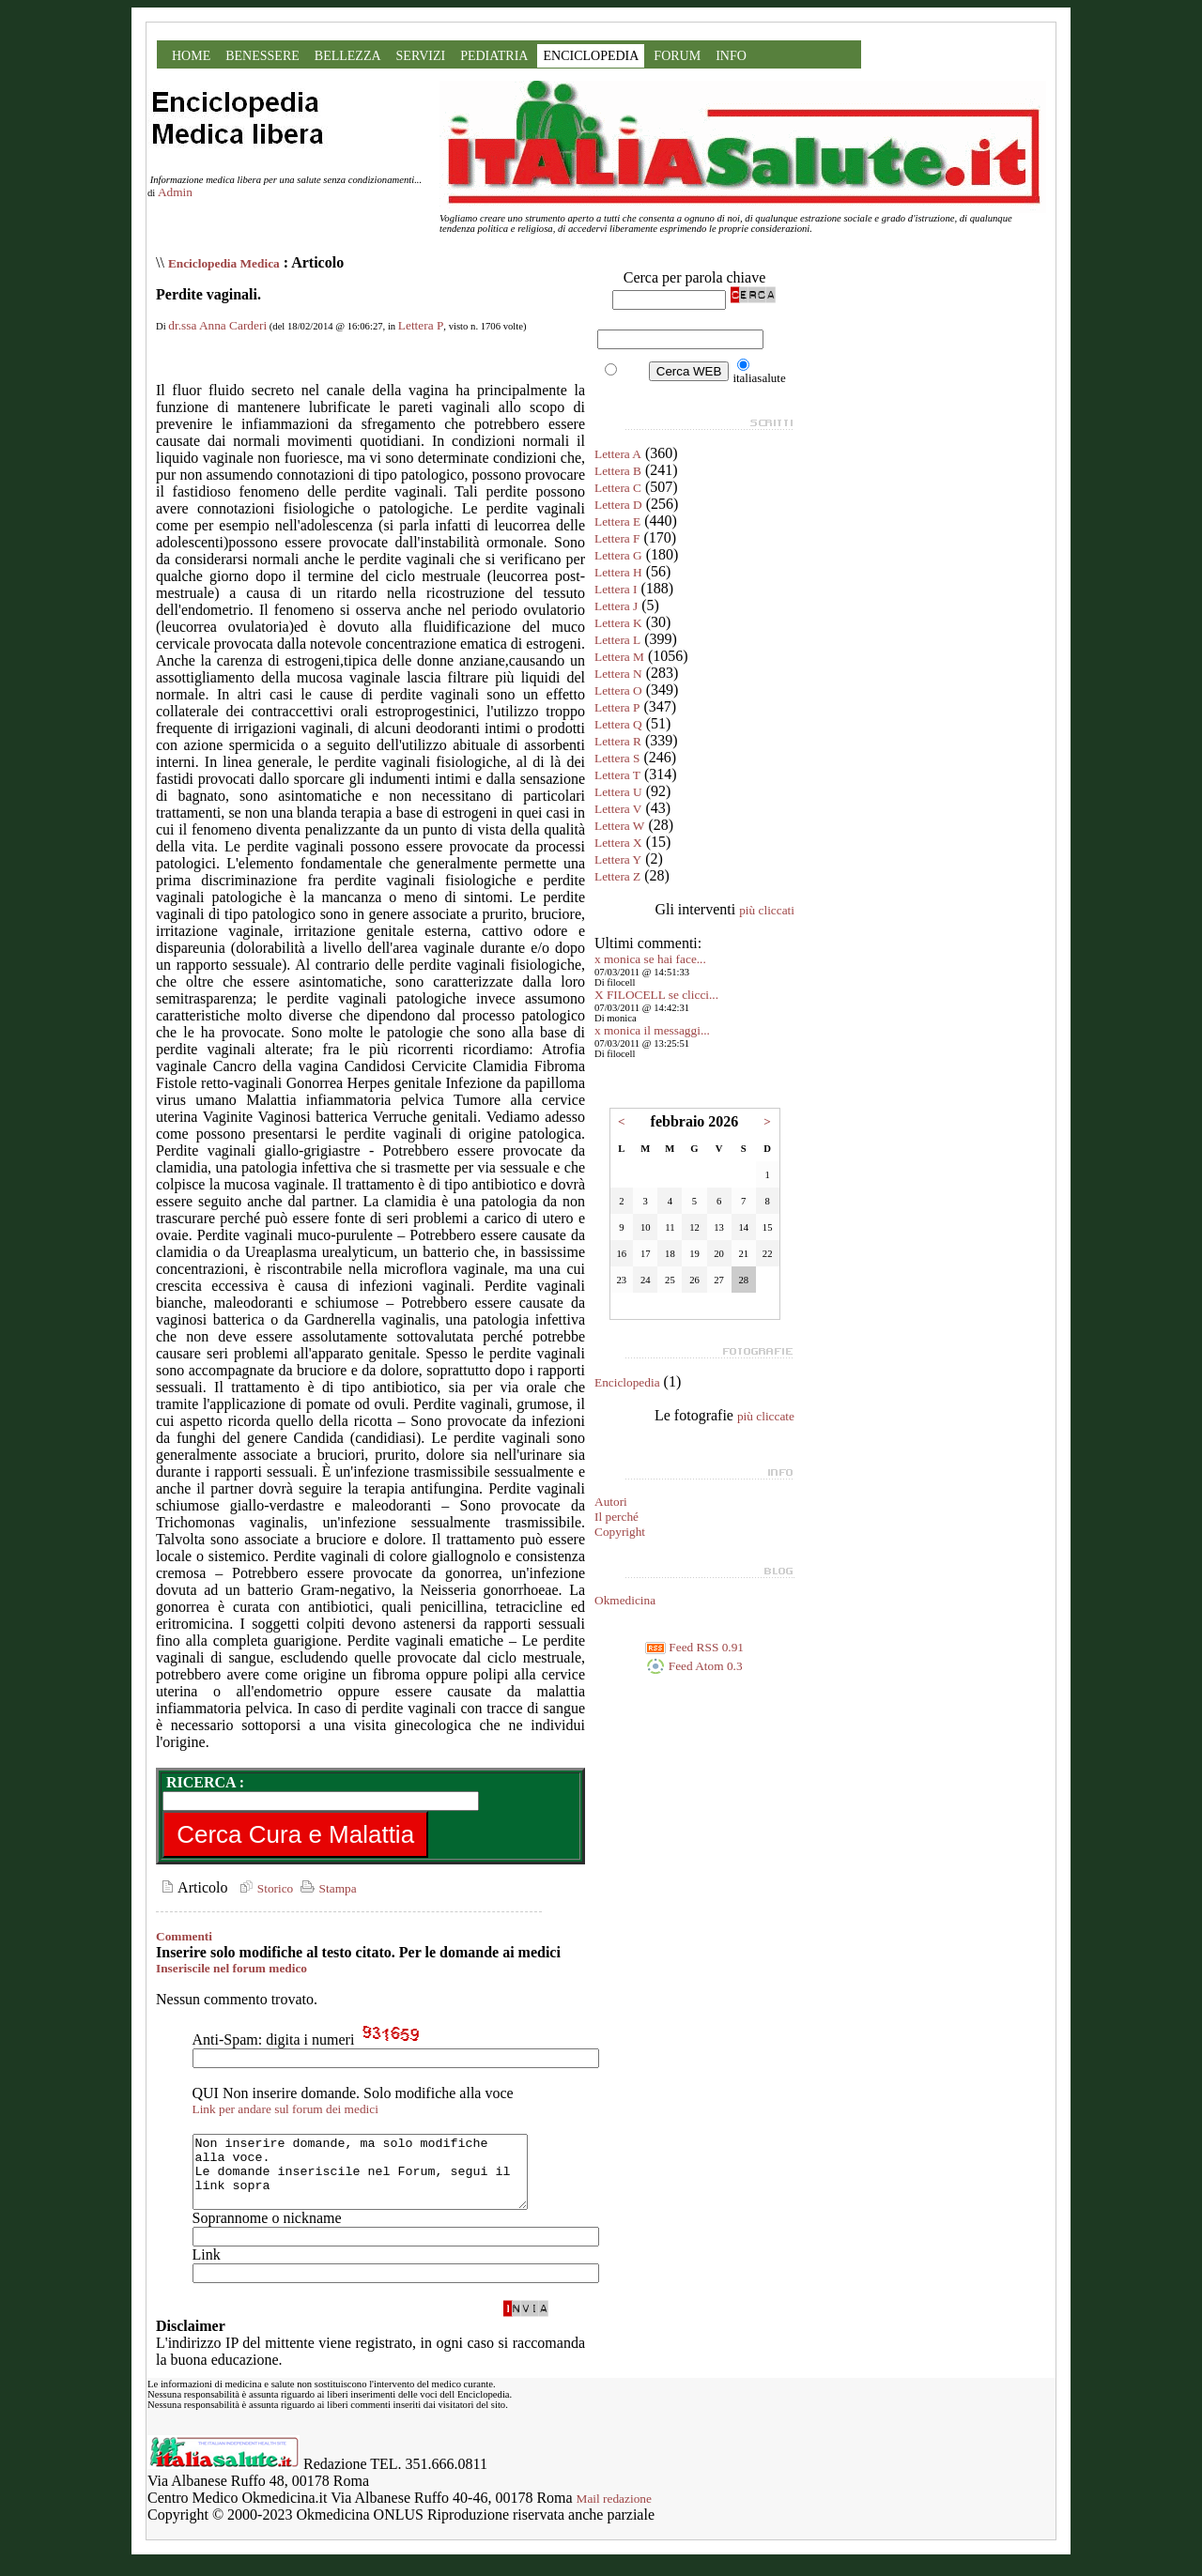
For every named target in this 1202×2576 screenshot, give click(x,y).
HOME (191, 56)
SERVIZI (421, 56)
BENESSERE (262, 56)
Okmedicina (624, 1600)
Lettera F (617, 538)
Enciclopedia (627, 1382)
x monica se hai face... (650, 959)
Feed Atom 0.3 (694, 1666)
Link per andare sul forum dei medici (285, 2109)
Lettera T (617, 775)
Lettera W (619, 826)
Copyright (619, 1532)
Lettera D (618, 505)
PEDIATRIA (494, 56)
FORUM (677, 56)
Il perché (616, 1517)
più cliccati (766, 910)
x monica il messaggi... (652, 1030)
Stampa (326, 1888)
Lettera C (617, 488)
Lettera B (617, 471)
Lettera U (618, 792)
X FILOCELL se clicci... (656, 995)
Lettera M (619, 657)
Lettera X (618, 843)
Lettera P (420, 325)
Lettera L (617, 640)
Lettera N (618, 674)
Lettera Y (617, 859)
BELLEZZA (348, 56)
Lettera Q (618, 724)
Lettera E (617, 521)
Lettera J (616, 606)
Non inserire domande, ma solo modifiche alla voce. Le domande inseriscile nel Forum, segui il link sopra (380, 2179)
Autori (610, 1502)
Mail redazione (614, 2513)
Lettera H (618, 572)
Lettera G (618, 555)
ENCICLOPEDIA (591, 56)
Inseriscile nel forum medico (231, 1968)
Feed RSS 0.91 (694, 1647)
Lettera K (618, 623)
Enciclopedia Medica (224, 263)
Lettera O (618, 690)
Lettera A (617, 454)
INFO (731, 56)
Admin (175, 192)
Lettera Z (617, 876)
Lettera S (617, 758)
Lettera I (616, 589)
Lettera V (617, 809)
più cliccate (765, 1416)
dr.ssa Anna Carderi (217, 325)
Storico (264, 1888)
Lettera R (617, 741)
